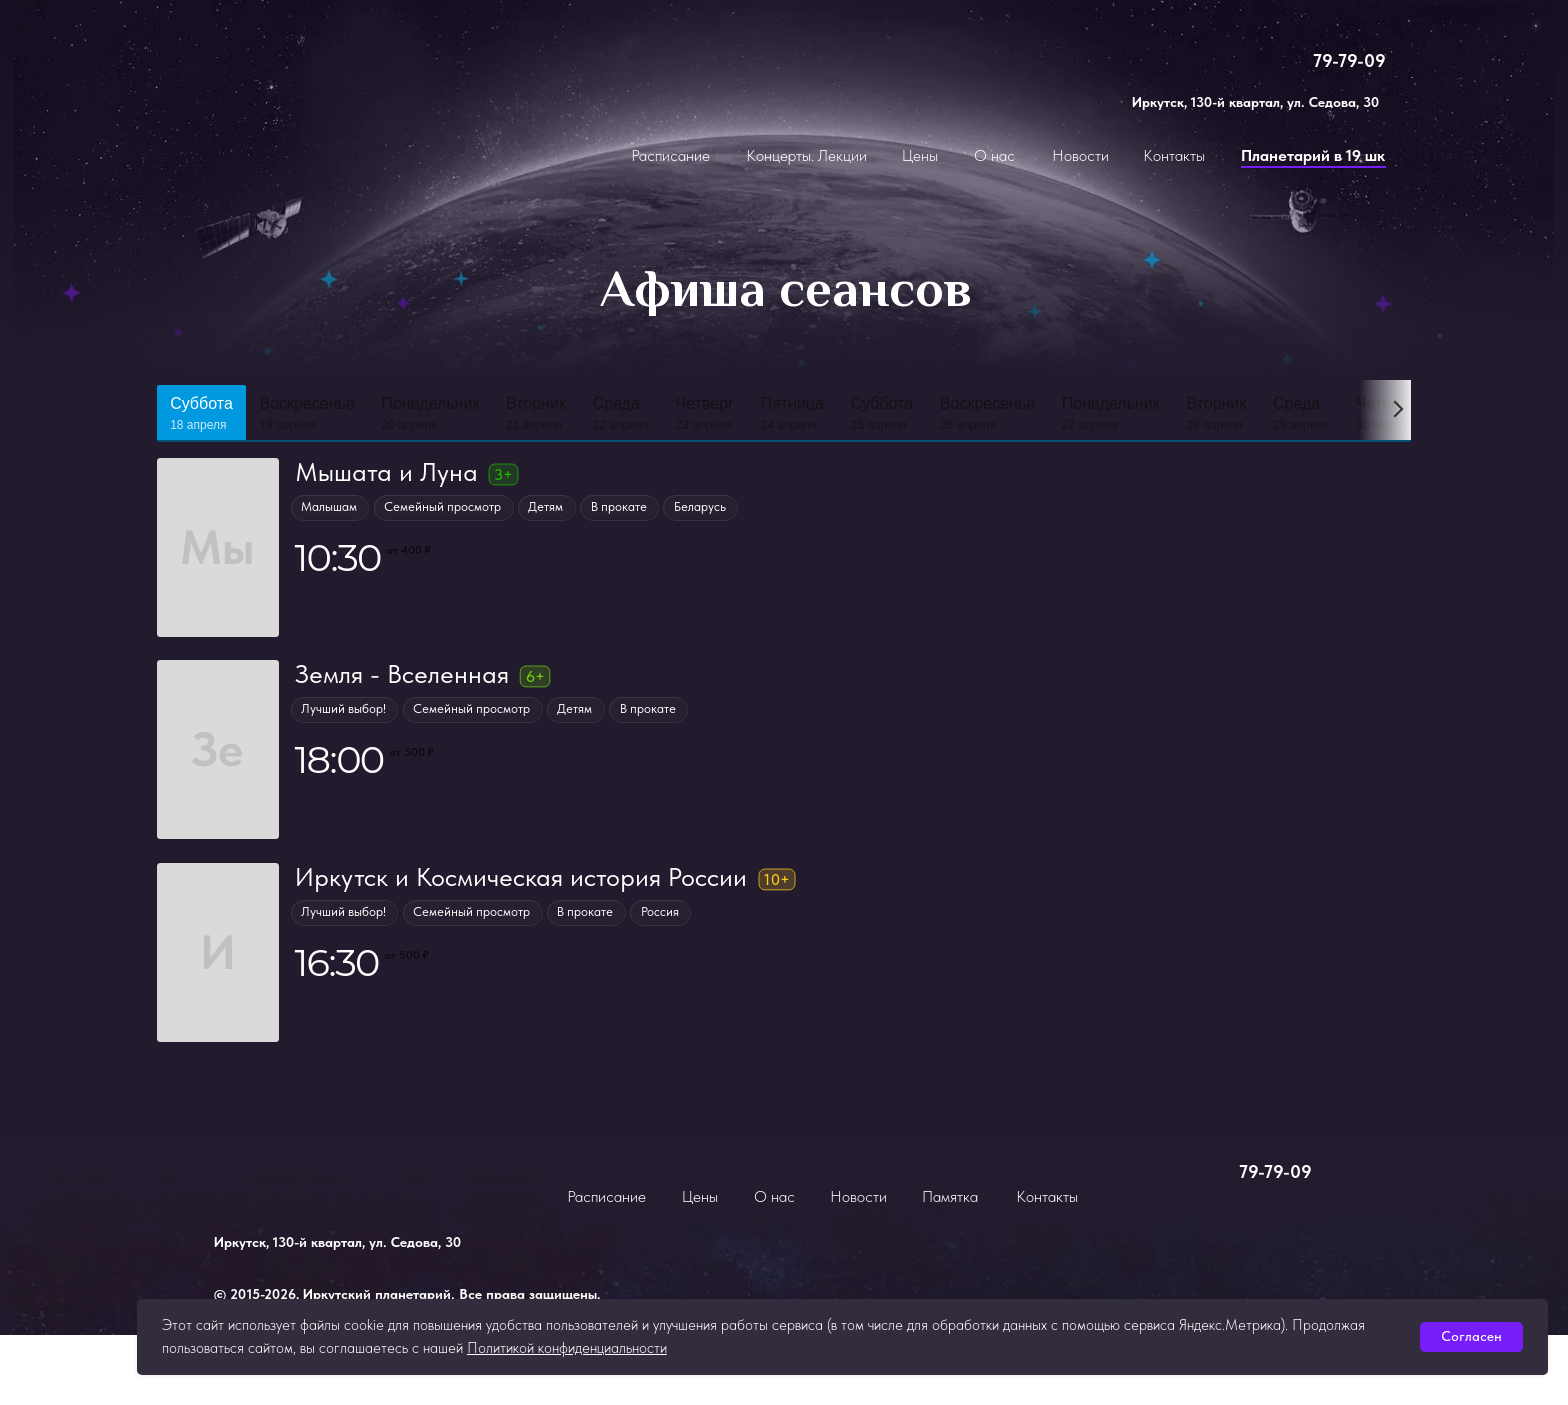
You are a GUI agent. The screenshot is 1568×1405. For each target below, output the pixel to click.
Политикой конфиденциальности (567, 1348)
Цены (920, 155)
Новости (1080, 155)
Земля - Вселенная (401, 674)
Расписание (670, 155)
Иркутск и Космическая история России (520, 877)
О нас (994, 155)
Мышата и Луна (385, 472)
